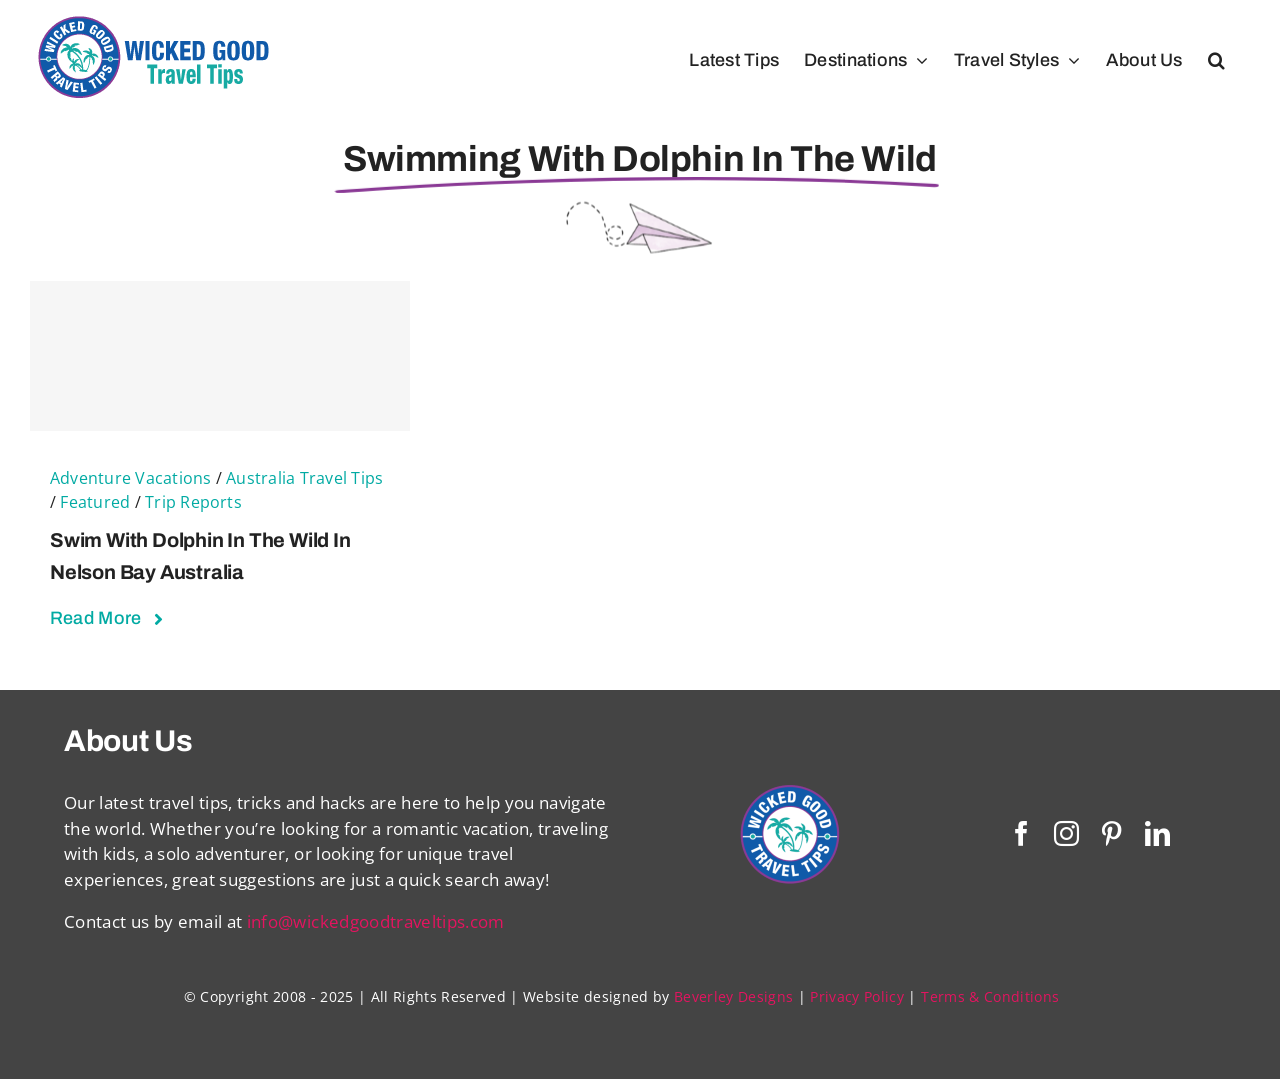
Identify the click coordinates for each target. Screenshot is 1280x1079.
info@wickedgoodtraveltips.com (376, 921)
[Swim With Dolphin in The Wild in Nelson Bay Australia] (220, 356)
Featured (95, 502)
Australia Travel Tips (304, 478)
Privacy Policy (857, 996)
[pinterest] (1111, 833)
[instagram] (1066, 833)
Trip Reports (193, 502)
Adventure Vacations (131, 478)
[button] (1216, 60)
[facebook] (1021, 833)
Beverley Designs (733, 996)
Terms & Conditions (990, 996)
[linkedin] (1157, 833)
